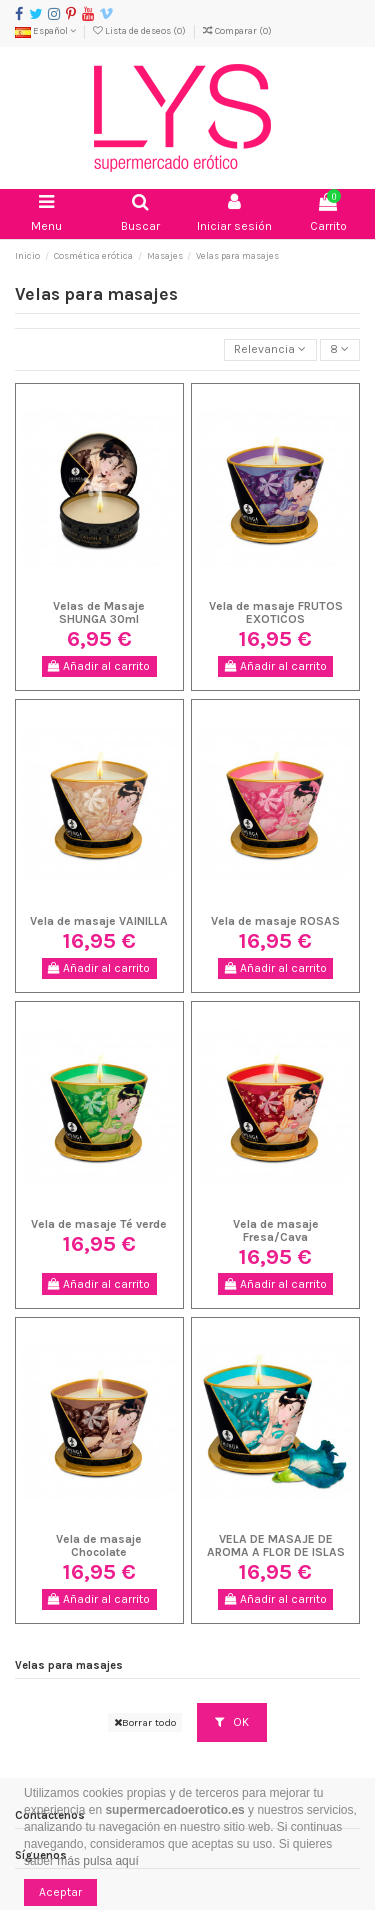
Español (45, 30)
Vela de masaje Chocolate (99, 1545)
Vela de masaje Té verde (99, 1224)
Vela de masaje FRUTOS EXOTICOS (276, 612)
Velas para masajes (69, 1665)
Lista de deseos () (140, 30)
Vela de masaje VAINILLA (99, 921)
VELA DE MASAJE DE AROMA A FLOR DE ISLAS (276, 1545)
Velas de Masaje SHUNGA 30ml (99, 612)
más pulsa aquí (96, 1861)
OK (232, 1722)
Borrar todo (145, 1722)
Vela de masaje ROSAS (275, 921)
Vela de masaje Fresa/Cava (276, 1230)
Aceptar (60, 1892)
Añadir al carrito (99, 666)
